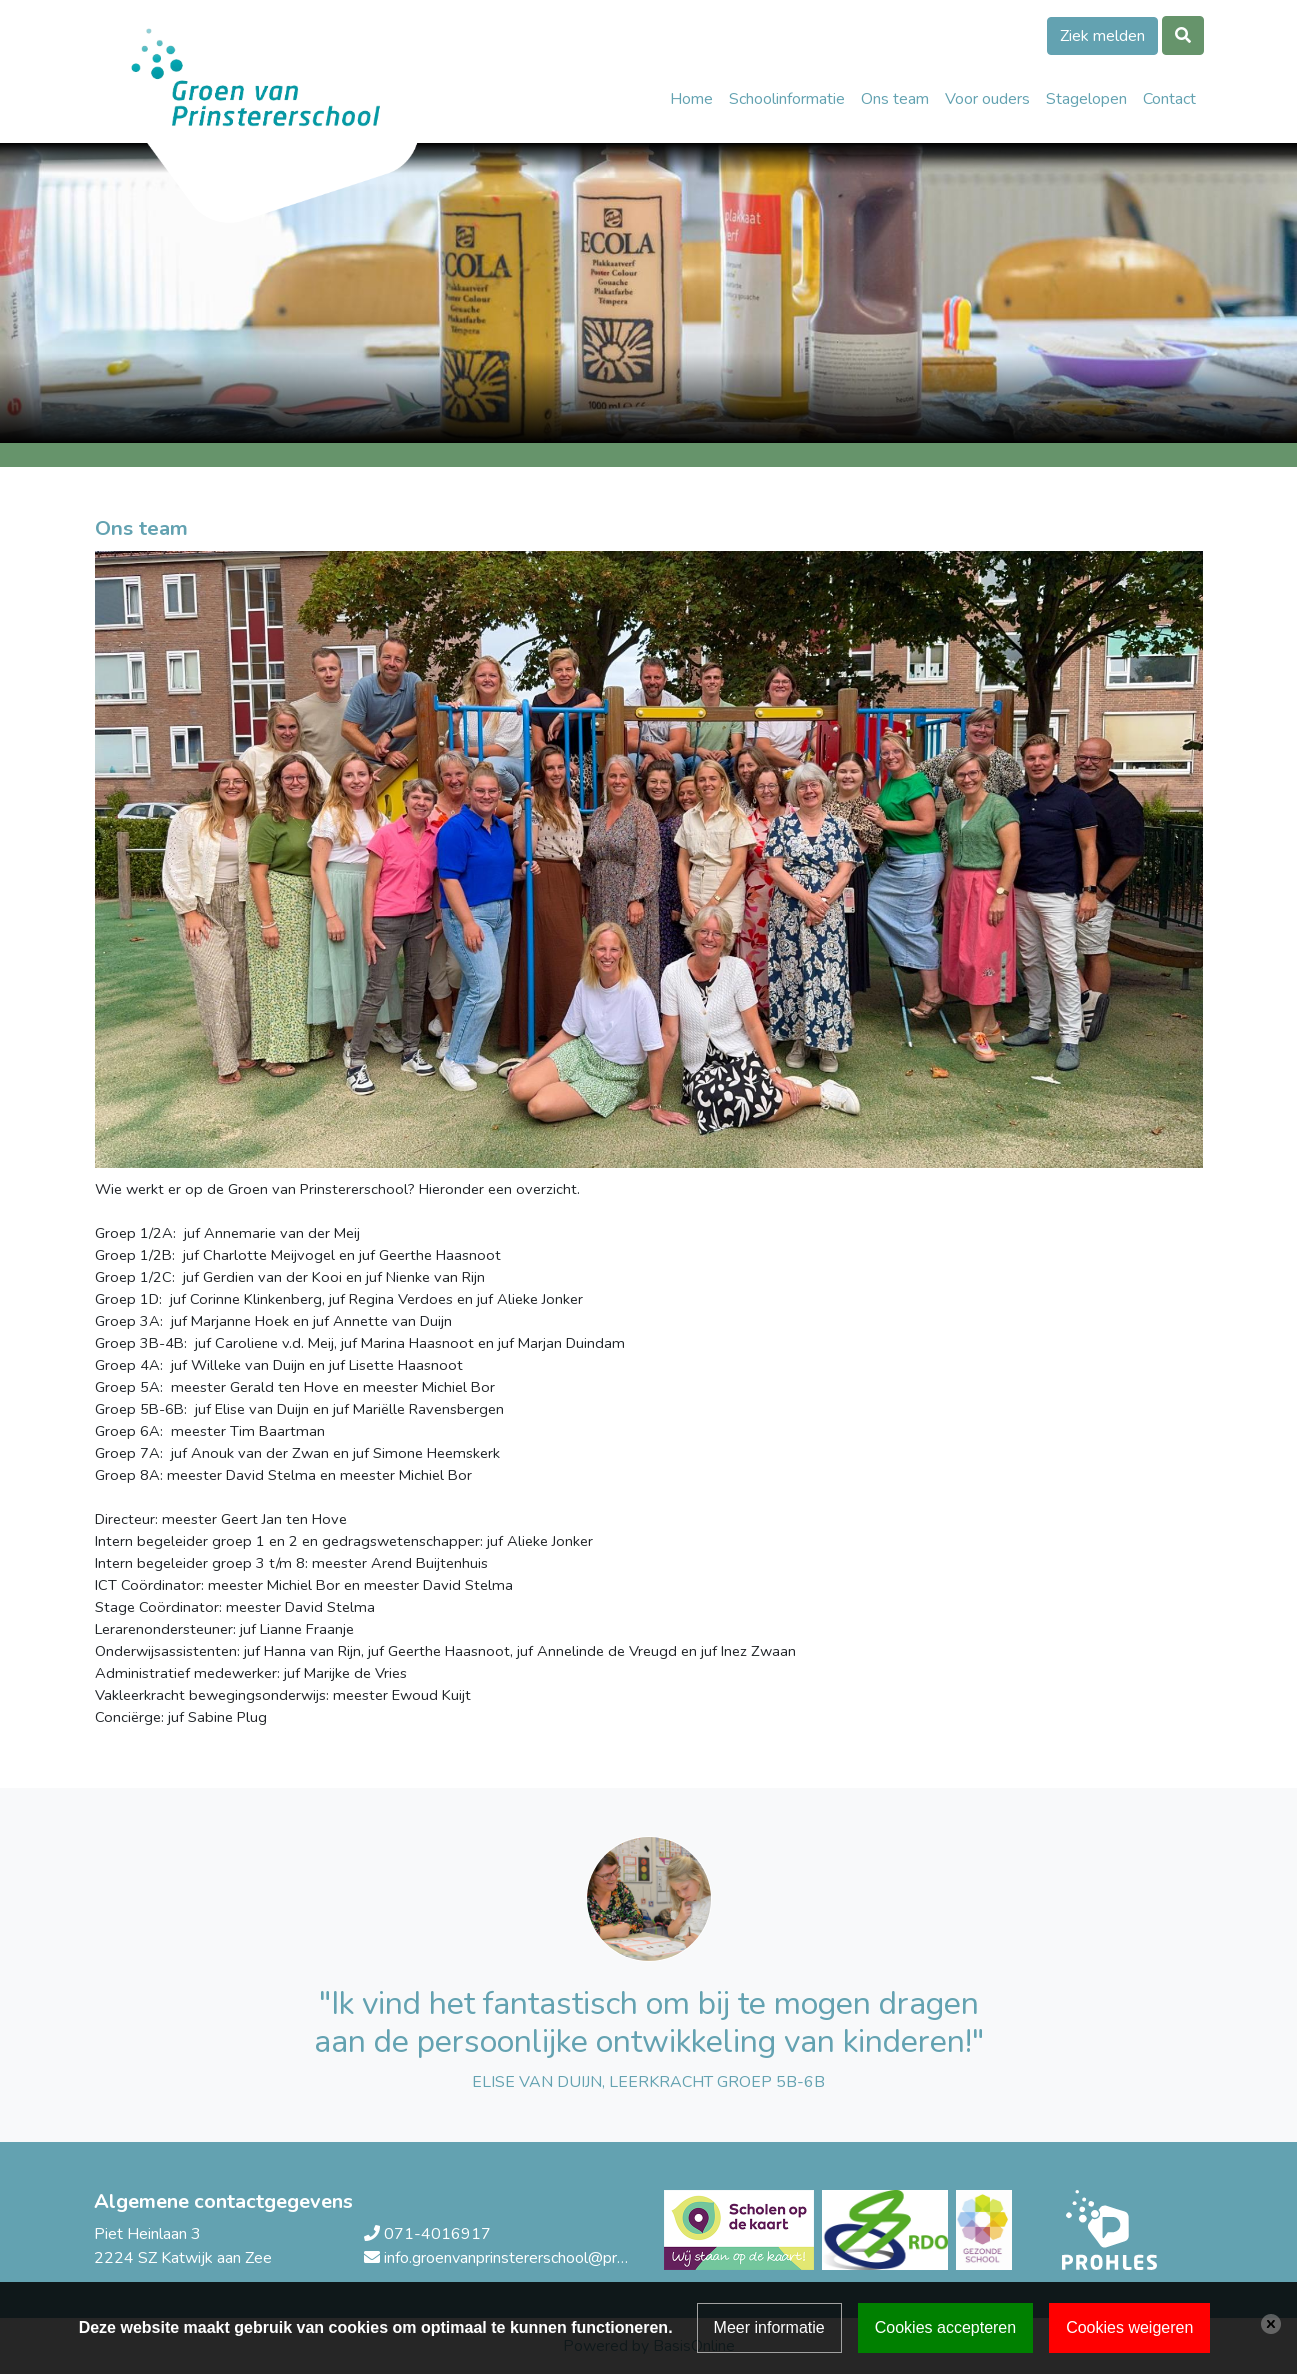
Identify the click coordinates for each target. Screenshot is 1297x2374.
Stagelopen (1086, 99)
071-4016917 (437, 2234)
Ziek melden (1102, 36)
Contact (1169, 99)
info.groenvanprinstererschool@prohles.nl (527, 2258)
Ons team (895, 99)
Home (691, 99)
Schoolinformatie (787, 99)
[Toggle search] (1183, 35)
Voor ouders (987, 99)
